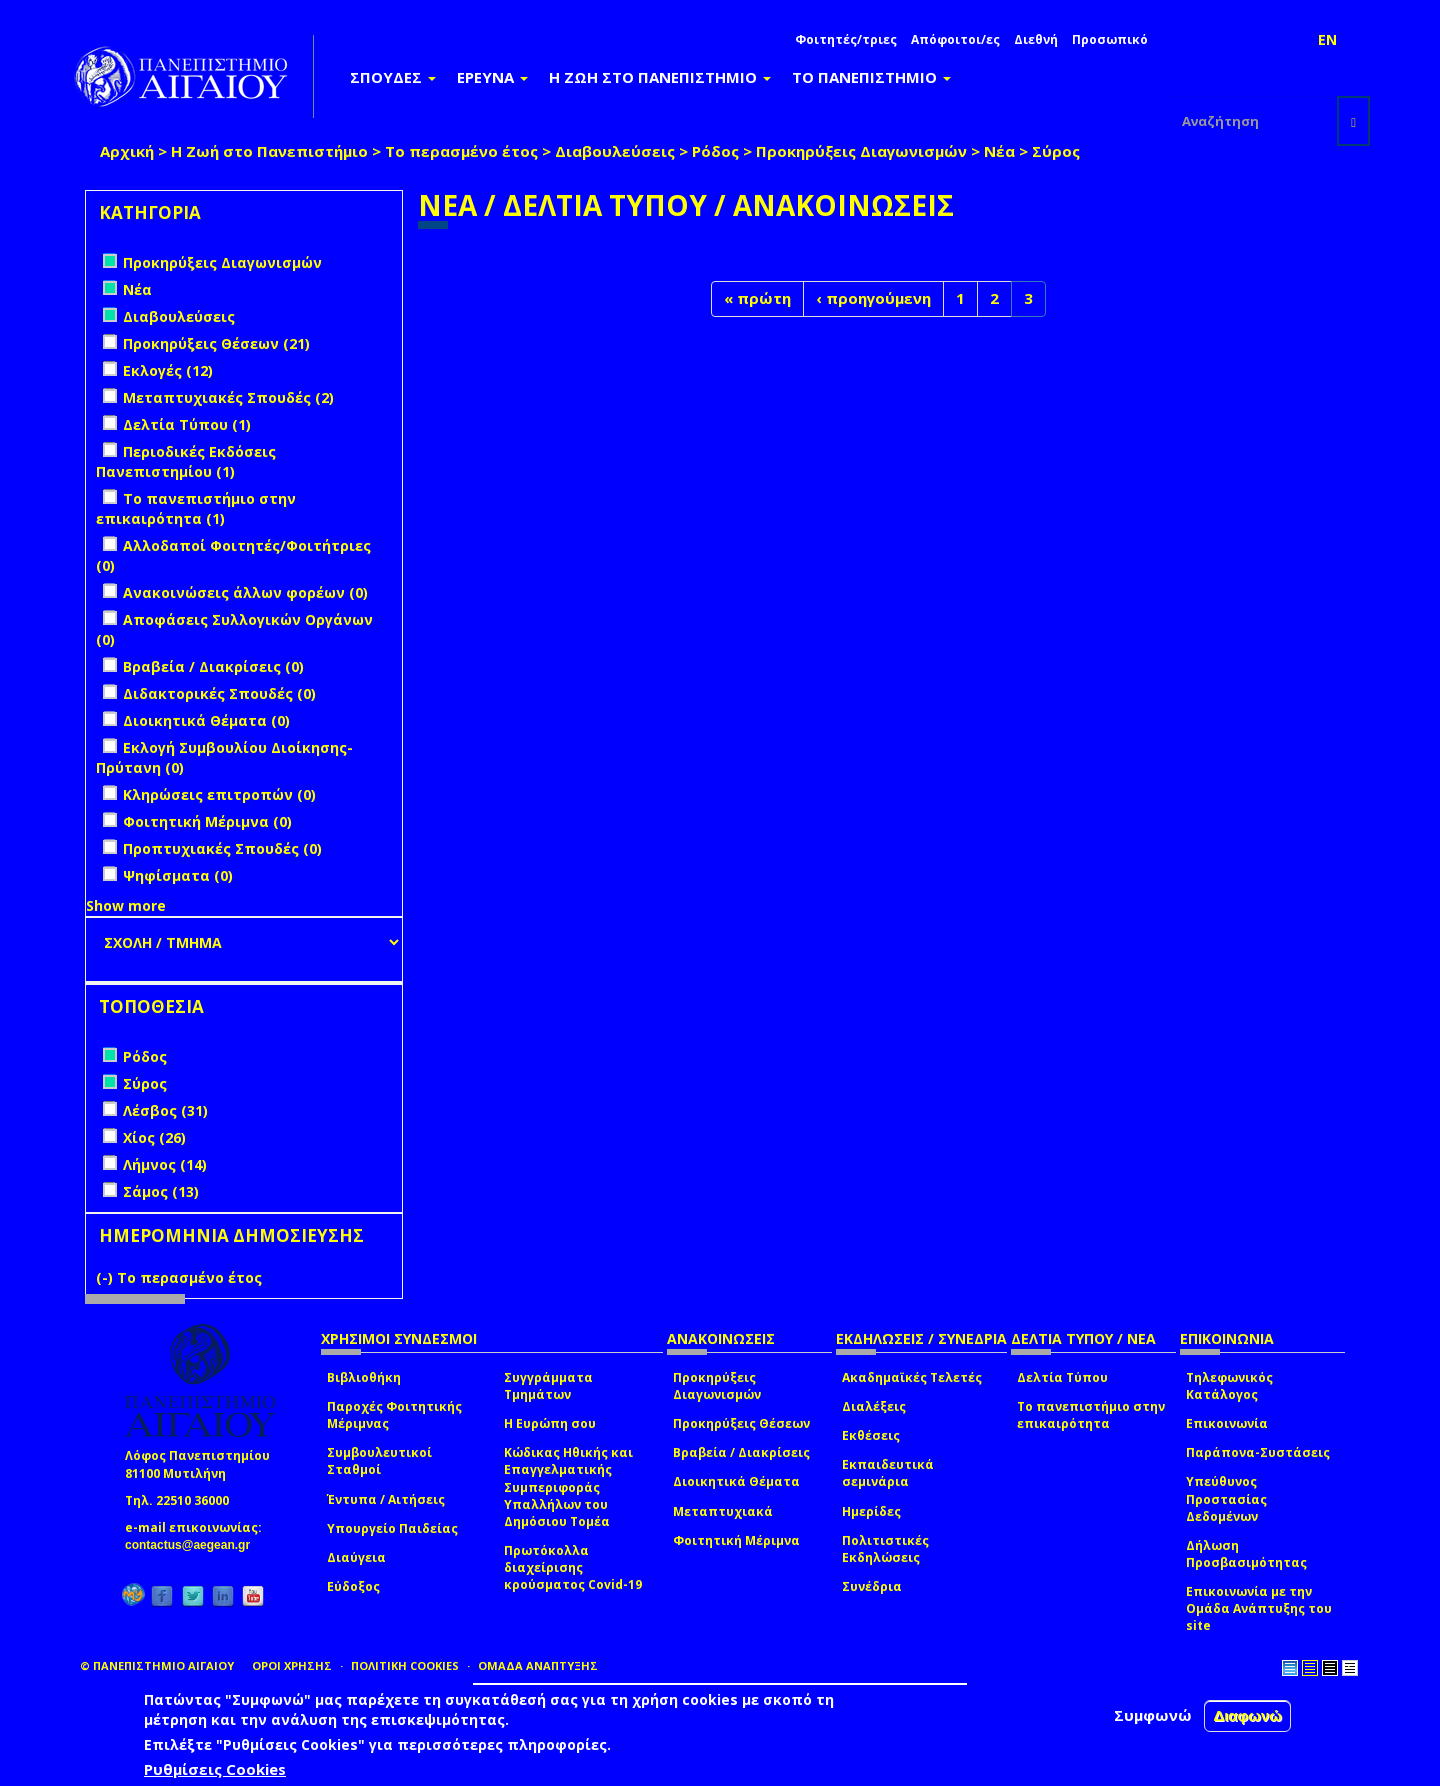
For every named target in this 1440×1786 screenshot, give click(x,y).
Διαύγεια (356, 1557)
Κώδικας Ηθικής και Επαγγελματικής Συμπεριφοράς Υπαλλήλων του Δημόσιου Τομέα (568, 1487)
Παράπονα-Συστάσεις (1258, 1452)
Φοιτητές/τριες (846, 39)
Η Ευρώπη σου (550, 1423)
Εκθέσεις (871, 1435)
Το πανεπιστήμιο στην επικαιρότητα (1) (196, 508)
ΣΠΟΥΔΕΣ (393, 77)
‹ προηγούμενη (873, 298)
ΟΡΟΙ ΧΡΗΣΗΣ (292, 1665)
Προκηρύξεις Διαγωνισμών (861, 151)
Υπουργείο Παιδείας (392, 1528)
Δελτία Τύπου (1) (187, 424)
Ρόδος (715, 151)
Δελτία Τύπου (1062, 1377)
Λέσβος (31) (165, 1110)
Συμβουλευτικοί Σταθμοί (379, 1461)
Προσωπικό (1110, 39)
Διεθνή (1036, 39)
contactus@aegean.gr (193, 1545)
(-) (106, 1277)
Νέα (999, 151)
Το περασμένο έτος (461, 151)
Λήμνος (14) (165, 1164)
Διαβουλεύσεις (615, 151)
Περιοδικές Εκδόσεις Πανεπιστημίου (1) (186, 461)
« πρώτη (757, 298)
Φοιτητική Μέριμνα (736, 1540)
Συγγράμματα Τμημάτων (548, 1386)
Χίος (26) (154, 1137)
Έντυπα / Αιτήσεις (386, 1499)
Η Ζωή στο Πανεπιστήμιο (269, 151)
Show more (126, 905)
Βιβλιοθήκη (364, 1377)
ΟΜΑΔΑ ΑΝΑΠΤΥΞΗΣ (538, 1665)
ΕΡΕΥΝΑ (492, 77)
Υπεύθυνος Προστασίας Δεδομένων (1226, 1498)
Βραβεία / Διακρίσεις (741, 1452)
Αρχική (127, 151)
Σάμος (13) (161, 1191)
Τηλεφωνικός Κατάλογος (1229, 1386)
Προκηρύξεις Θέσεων (741, 1423)
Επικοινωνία (1227, 1423)
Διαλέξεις (874, 1406)
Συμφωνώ (1153, 1715)
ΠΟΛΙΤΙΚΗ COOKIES (405, 1665)
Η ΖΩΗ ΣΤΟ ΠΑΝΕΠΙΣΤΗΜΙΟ (660, 77)
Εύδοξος (353, 1586)
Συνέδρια (872, 1586)
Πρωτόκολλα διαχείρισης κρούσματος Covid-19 (573, 1567)
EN (1327, 39)
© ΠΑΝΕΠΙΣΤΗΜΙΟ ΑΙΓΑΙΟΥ (157, 1665)
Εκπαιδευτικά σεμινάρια (888, 1473)
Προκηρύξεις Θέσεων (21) (216, 343)
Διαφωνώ (1247, 1715)
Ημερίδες (871, 1511)
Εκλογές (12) (168, 370)
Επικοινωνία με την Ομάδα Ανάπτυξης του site (1259, 1608)
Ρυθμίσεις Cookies (215, 1769)
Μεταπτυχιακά (723, 1511)
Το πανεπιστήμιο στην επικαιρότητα (1091, 1415)
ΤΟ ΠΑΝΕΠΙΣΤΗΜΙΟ (871, 77)
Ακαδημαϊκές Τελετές (912, 1377)
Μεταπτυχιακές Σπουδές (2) (228, 397)
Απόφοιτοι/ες (955, 39)
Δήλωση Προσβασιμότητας (1246, 1554)
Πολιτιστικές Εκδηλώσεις (885, 1549)
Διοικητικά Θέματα (736, 1481)
